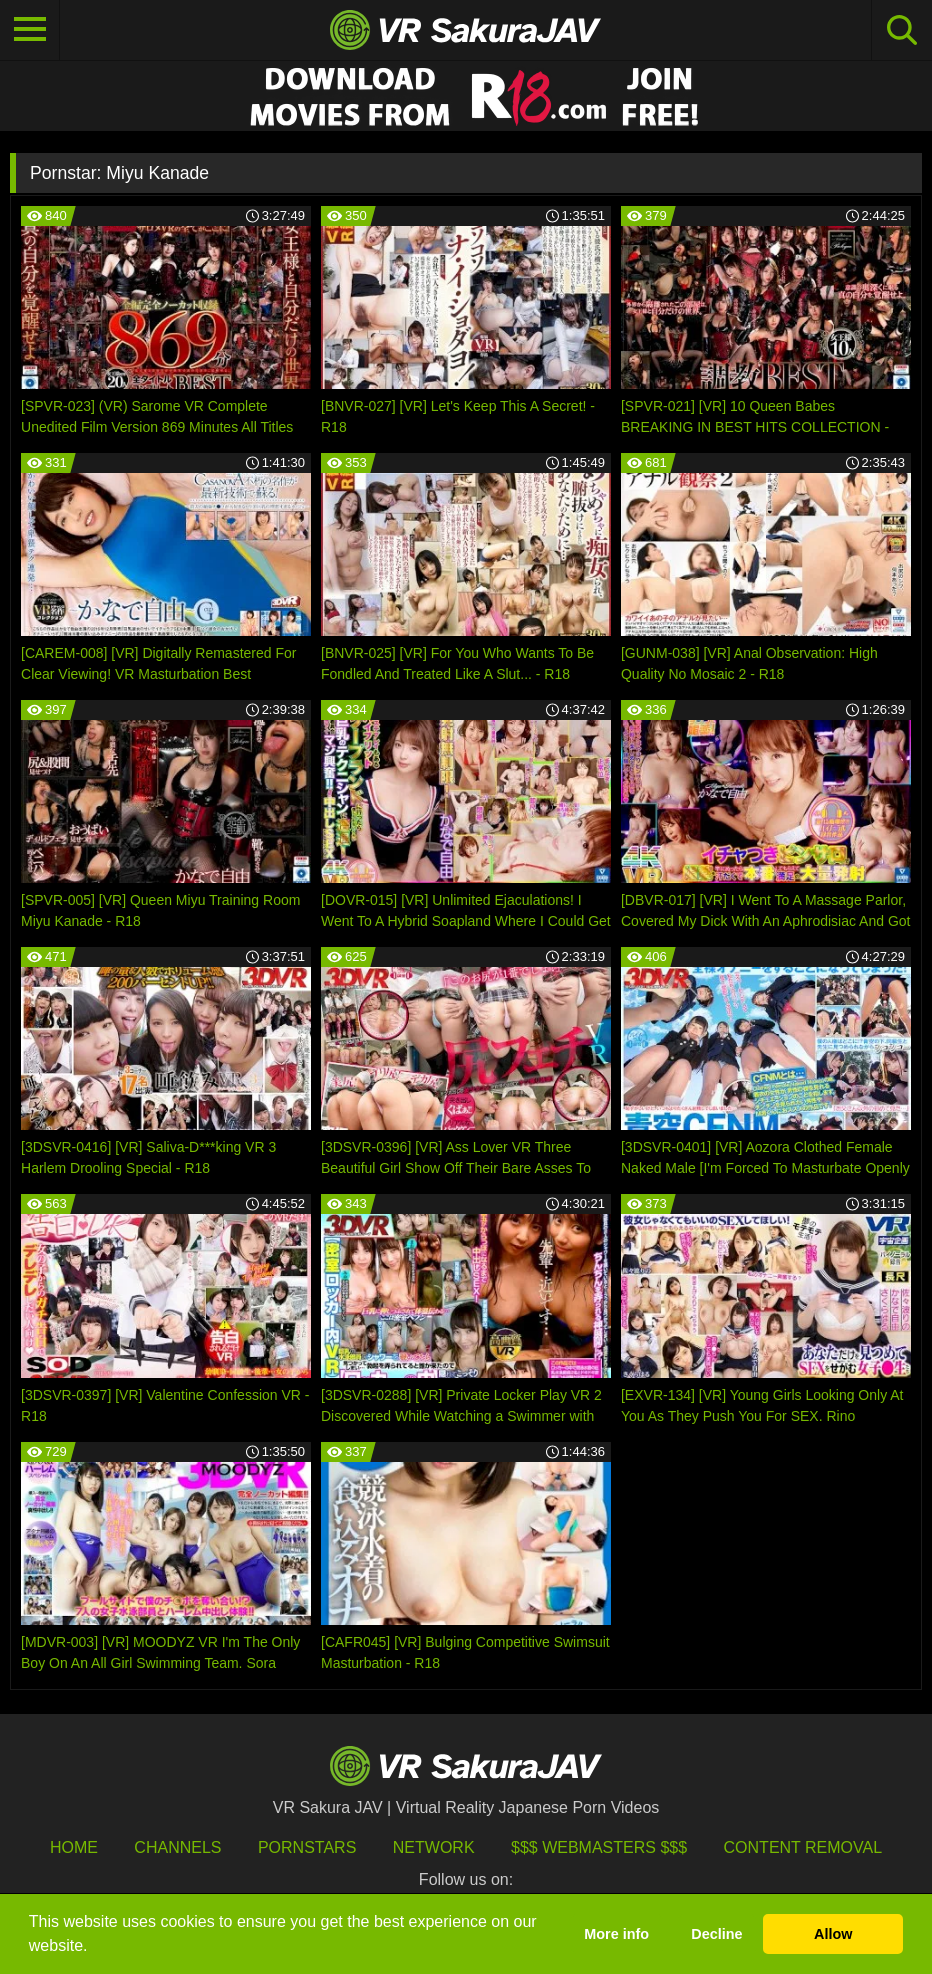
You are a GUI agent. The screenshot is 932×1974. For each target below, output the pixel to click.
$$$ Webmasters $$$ (599, 1847)
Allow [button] (833, 1934)
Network (434, 1847)
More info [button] (616, 1934)
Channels (177, 1847)
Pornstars (307, 1847)
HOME (74, 1847)
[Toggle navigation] (30, 30)
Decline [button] (716, 1934)
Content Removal (803, 1847)
